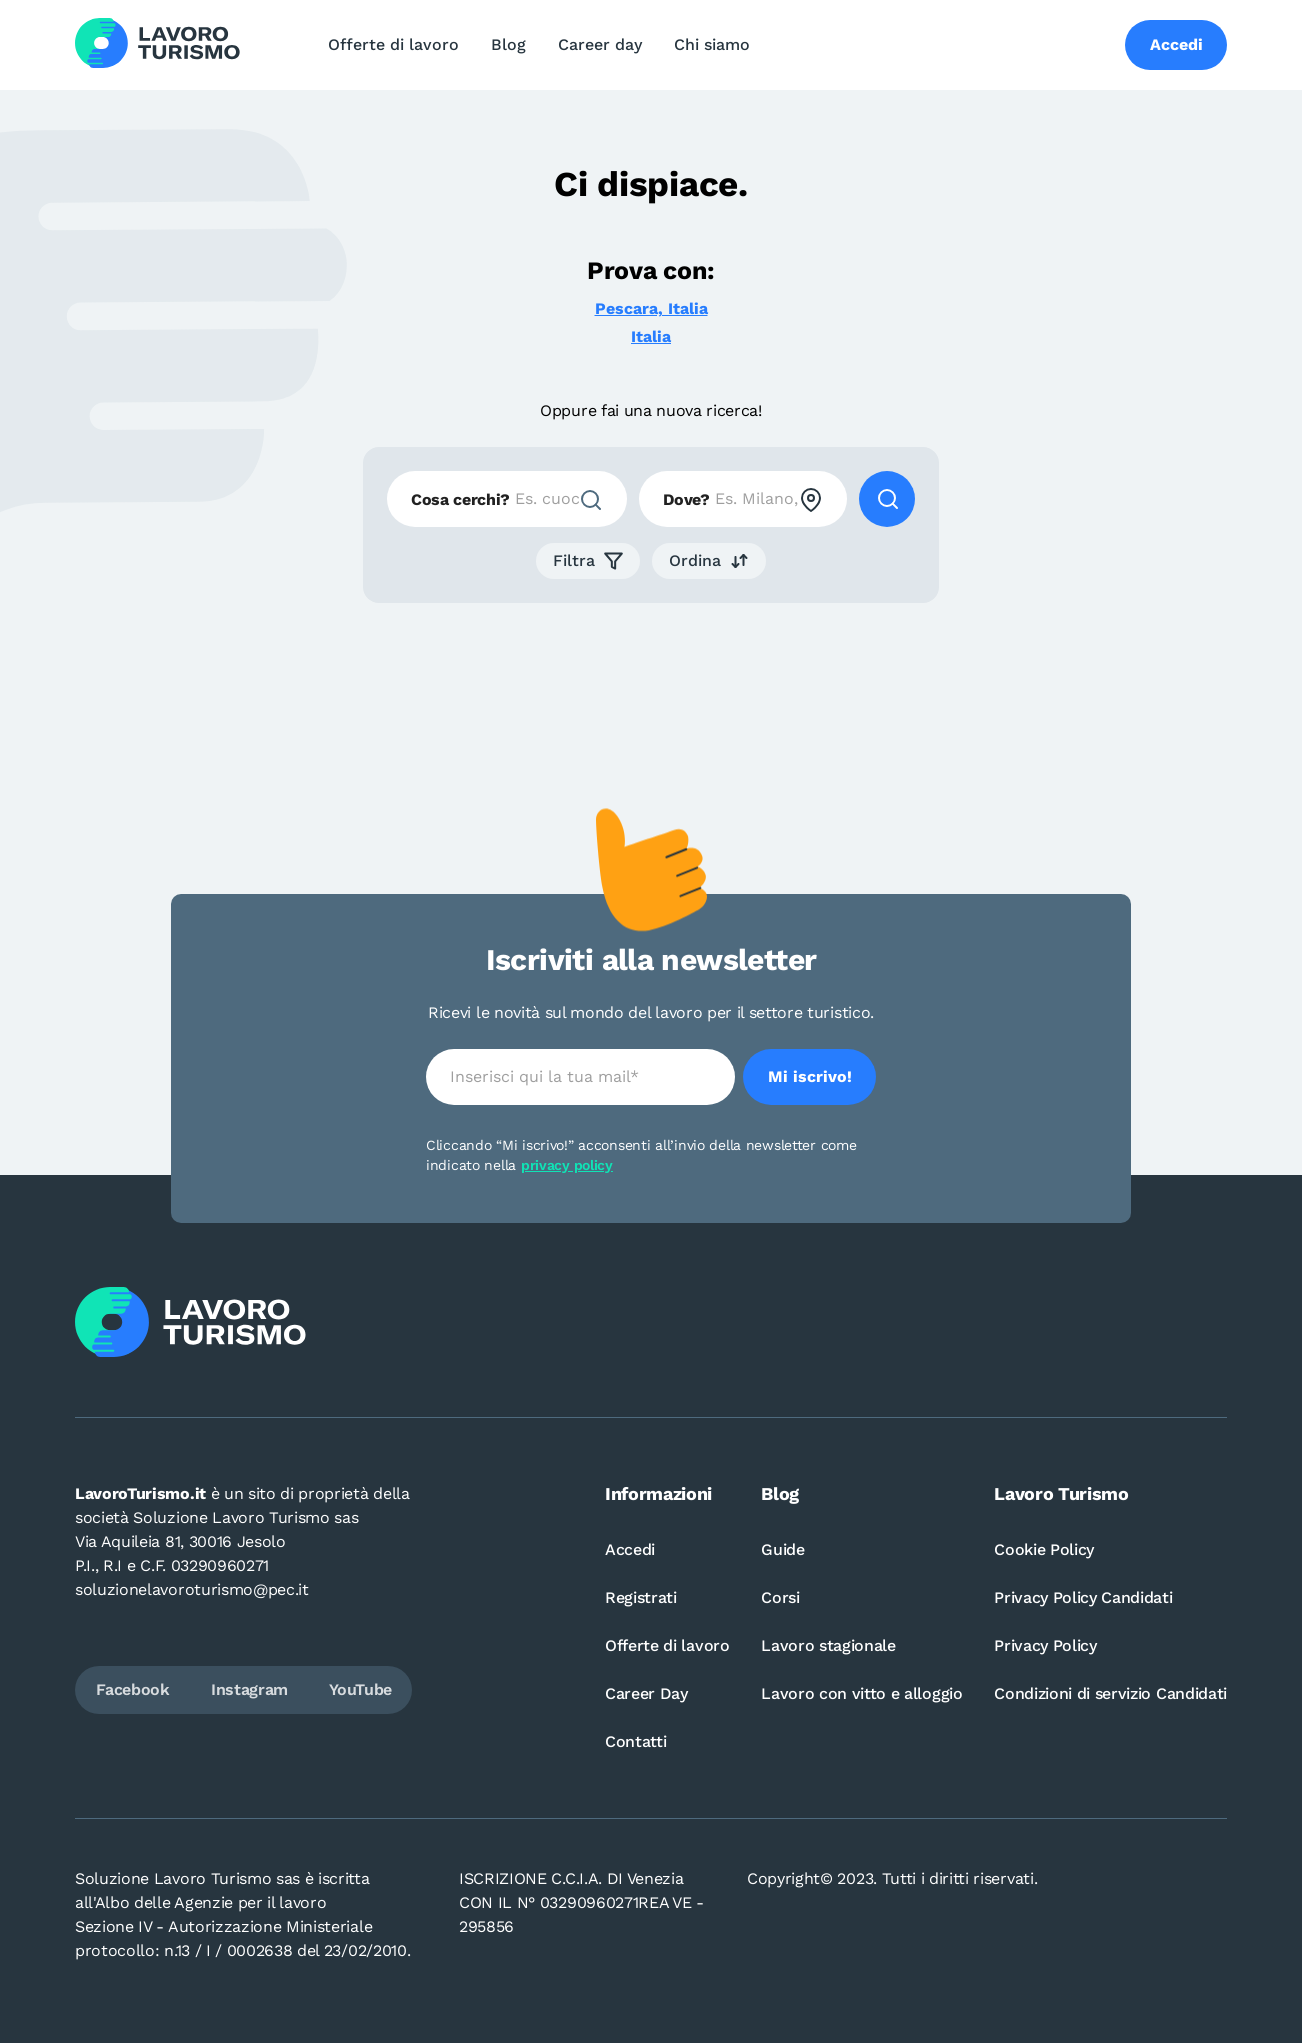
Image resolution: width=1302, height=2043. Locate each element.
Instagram (249, 1689)
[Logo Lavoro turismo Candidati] (157, 45)
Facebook (132, 1689)
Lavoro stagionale (828, 1645)
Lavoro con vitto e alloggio (861, 1693)
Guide (782, 1549)
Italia (651, 336)
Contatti (635, 1741)
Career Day (646, 1693)
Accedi (630, 1549)
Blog (508, 44)
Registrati (641, 1597)
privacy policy (567, 1165)
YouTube (360, 1689)
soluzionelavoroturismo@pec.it (192, 1589)
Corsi (780, 1597)
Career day (600, 44)
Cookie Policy (1044, 1549)
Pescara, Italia (651, 308)
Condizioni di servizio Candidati (1110, 1693)
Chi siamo (712, 44)
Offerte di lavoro (393, 44)
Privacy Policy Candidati (1083, 1597)
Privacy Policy (1045, 1645)
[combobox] (507, 499)
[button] (588, 561)
